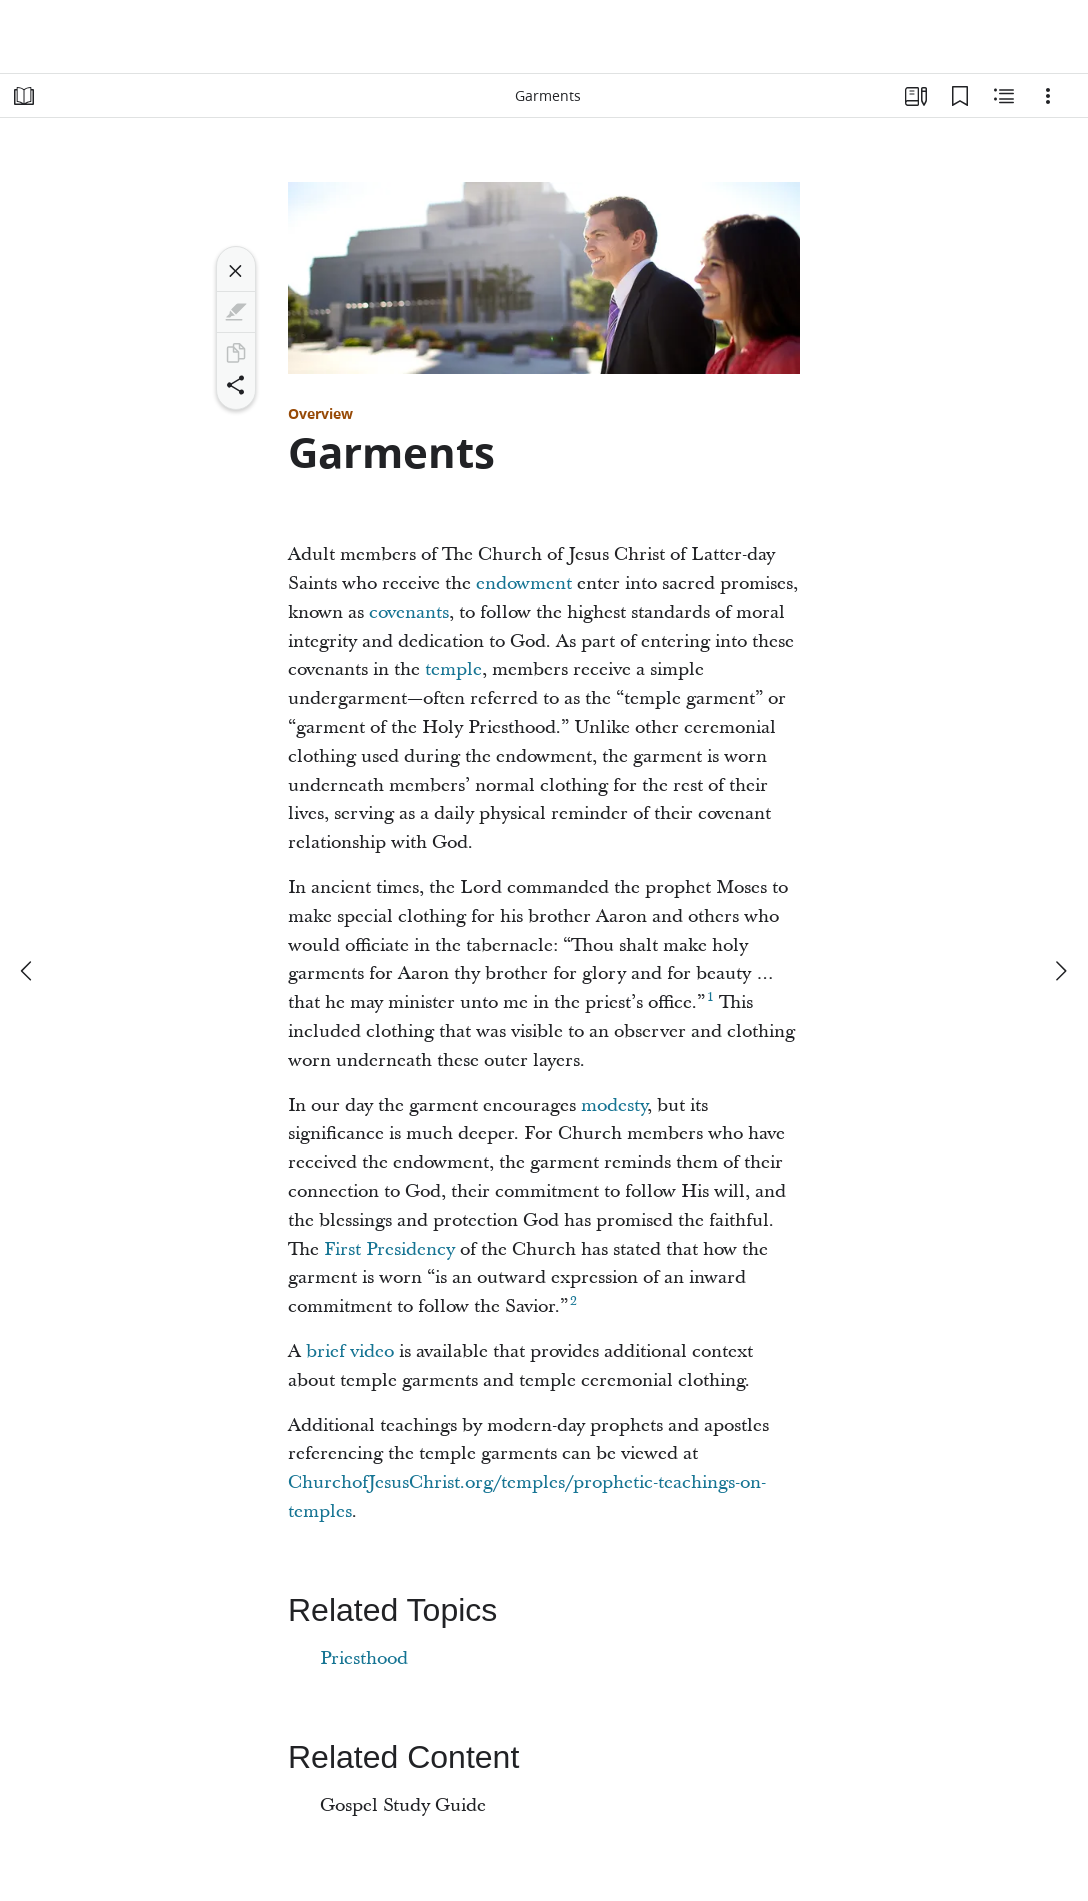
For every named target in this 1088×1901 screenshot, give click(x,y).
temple (453, 669)
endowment (524, 583)
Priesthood (364, 1658)
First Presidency (389, 1249)
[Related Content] (1004, 96)
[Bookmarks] (960, 96)
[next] (1060, 971)
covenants (409, 612)
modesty (614, 1105)
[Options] (1048, 96)
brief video (350, 1351)
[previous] (28, 971)
